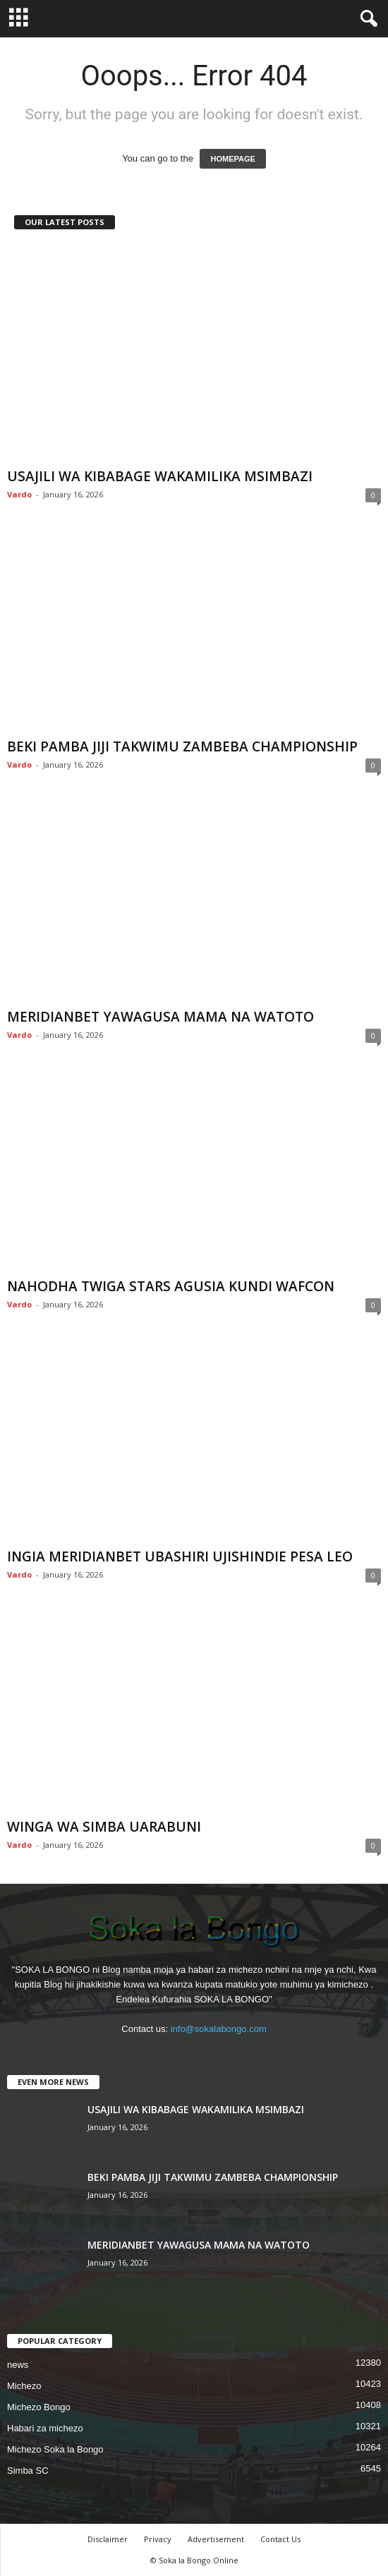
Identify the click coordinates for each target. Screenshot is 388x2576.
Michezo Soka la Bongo (55, 2449)
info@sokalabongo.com (219, 2029)
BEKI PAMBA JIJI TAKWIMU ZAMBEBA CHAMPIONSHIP (182, 746)
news (17, 2364)
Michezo (24, 2386)
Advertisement (216, 2539)
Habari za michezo (45, 2428)
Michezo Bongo (39, 2407)
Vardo (19, 494)
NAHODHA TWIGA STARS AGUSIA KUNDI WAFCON (170, 1286)
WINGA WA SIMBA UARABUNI (104, 1827)
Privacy (157, 2539)
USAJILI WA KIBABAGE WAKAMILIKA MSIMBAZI (160, 476)
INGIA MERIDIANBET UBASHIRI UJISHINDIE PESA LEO (180, 1556)
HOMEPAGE (232, 159)
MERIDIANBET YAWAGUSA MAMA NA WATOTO (160, 1017)
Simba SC (28, 2470)
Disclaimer (107, 2539)
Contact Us (280, 2539)
